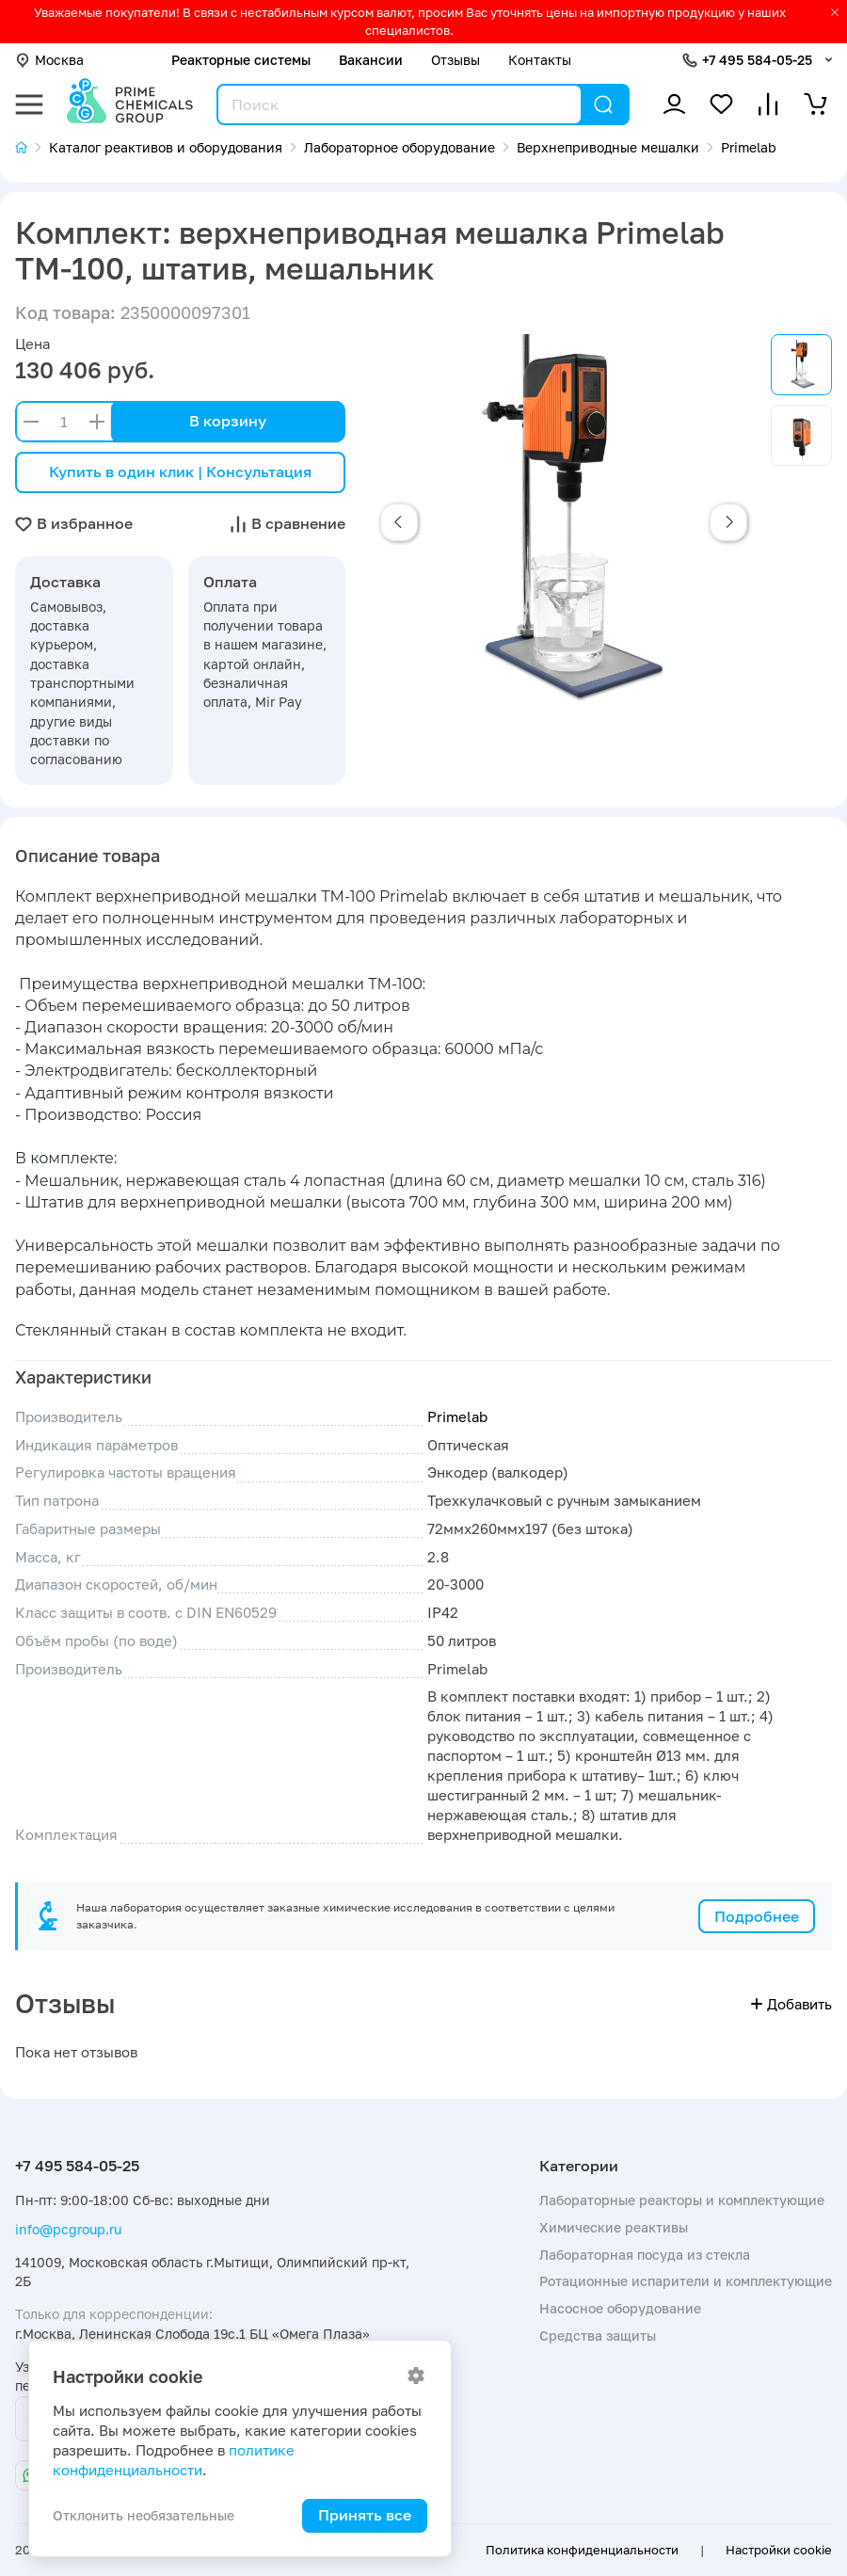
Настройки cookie (779, 2549)
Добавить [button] (791, 2004)
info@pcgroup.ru (68, 2229)
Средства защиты (597, 2336)
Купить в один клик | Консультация (180, 471)
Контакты (539, 60)
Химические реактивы (613, 2227)
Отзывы (455, 60)
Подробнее (756, 1916)
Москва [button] (49, 60)
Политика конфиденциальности (582, 2549)
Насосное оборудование (620, 2308)
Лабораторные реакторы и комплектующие (681, 2200)
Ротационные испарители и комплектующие (685, 2281)
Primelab (457, 1417)
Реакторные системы (241, 60)
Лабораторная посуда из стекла (644, 2255)
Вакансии (371, 60)
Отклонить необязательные (143, 2515)
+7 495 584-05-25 (757, 60)
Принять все (364, 2514)
